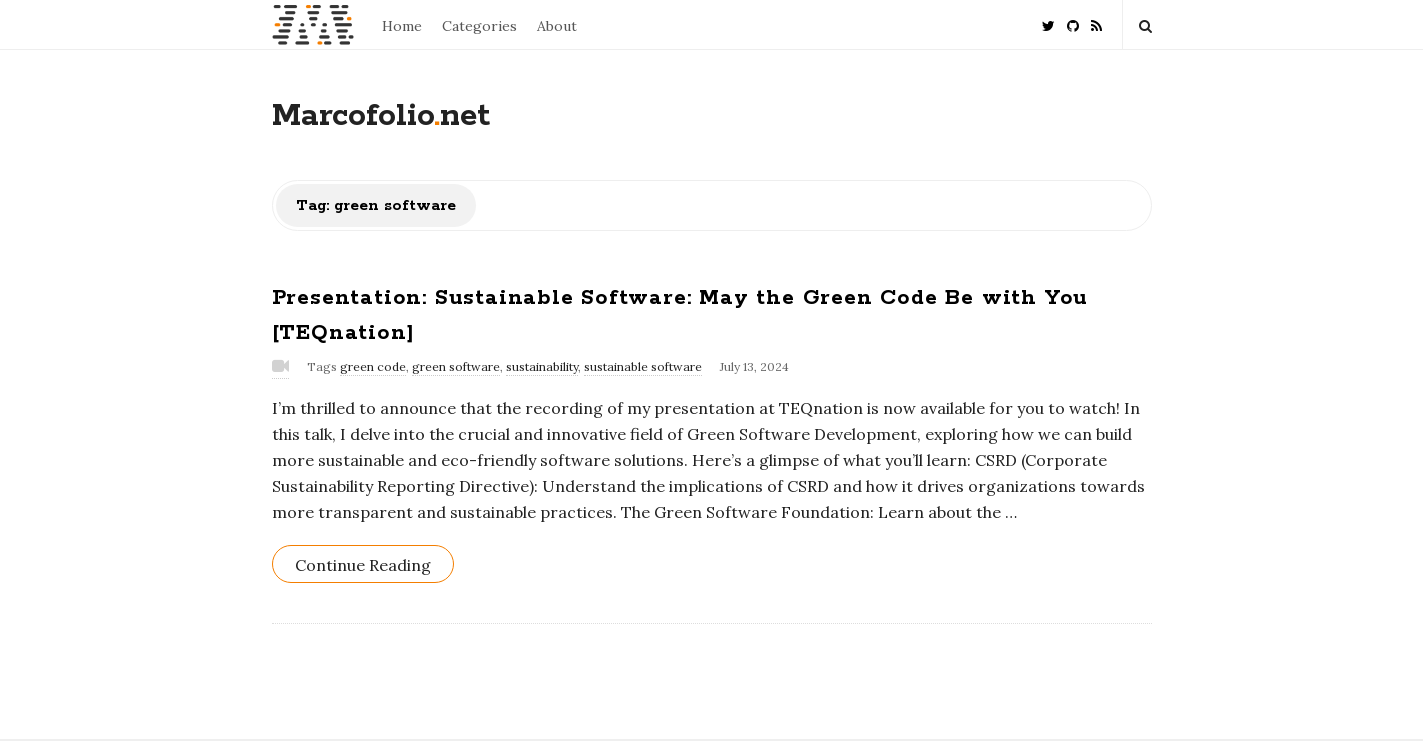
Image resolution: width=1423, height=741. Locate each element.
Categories (479, 26)
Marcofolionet (381, 116)
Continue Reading (363, 565)
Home (402, 26)
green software (456, 366)
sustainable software (643, 366)
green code (373, 366)
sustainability (542, 366)
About (557, 26)
